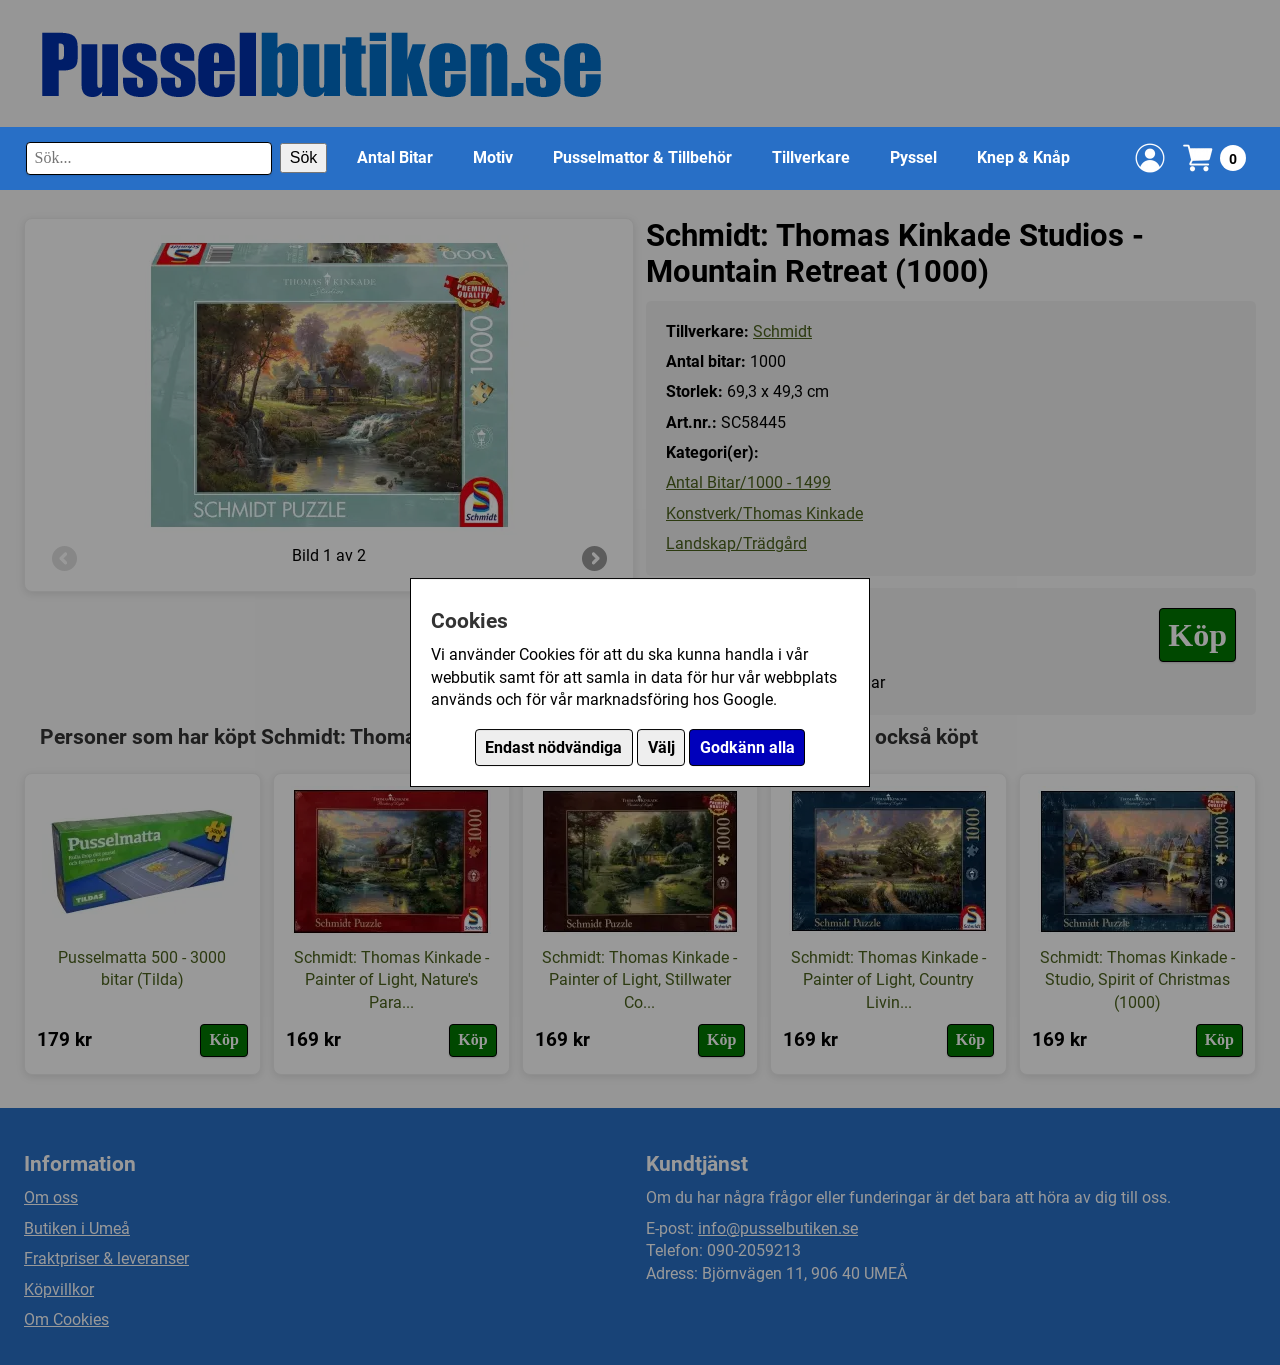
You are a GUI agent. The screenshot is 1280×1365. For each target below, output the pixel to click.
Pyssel (913, 157)
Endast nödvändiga (553, 747)
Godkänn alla (747, 747)
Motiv (493, 157)
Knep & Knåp (1023, 157)
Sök (304, 157)
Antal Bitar (395, 157)
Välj (661, 747)
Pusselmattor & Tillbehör (642, 157)
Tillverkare (811, 157)
